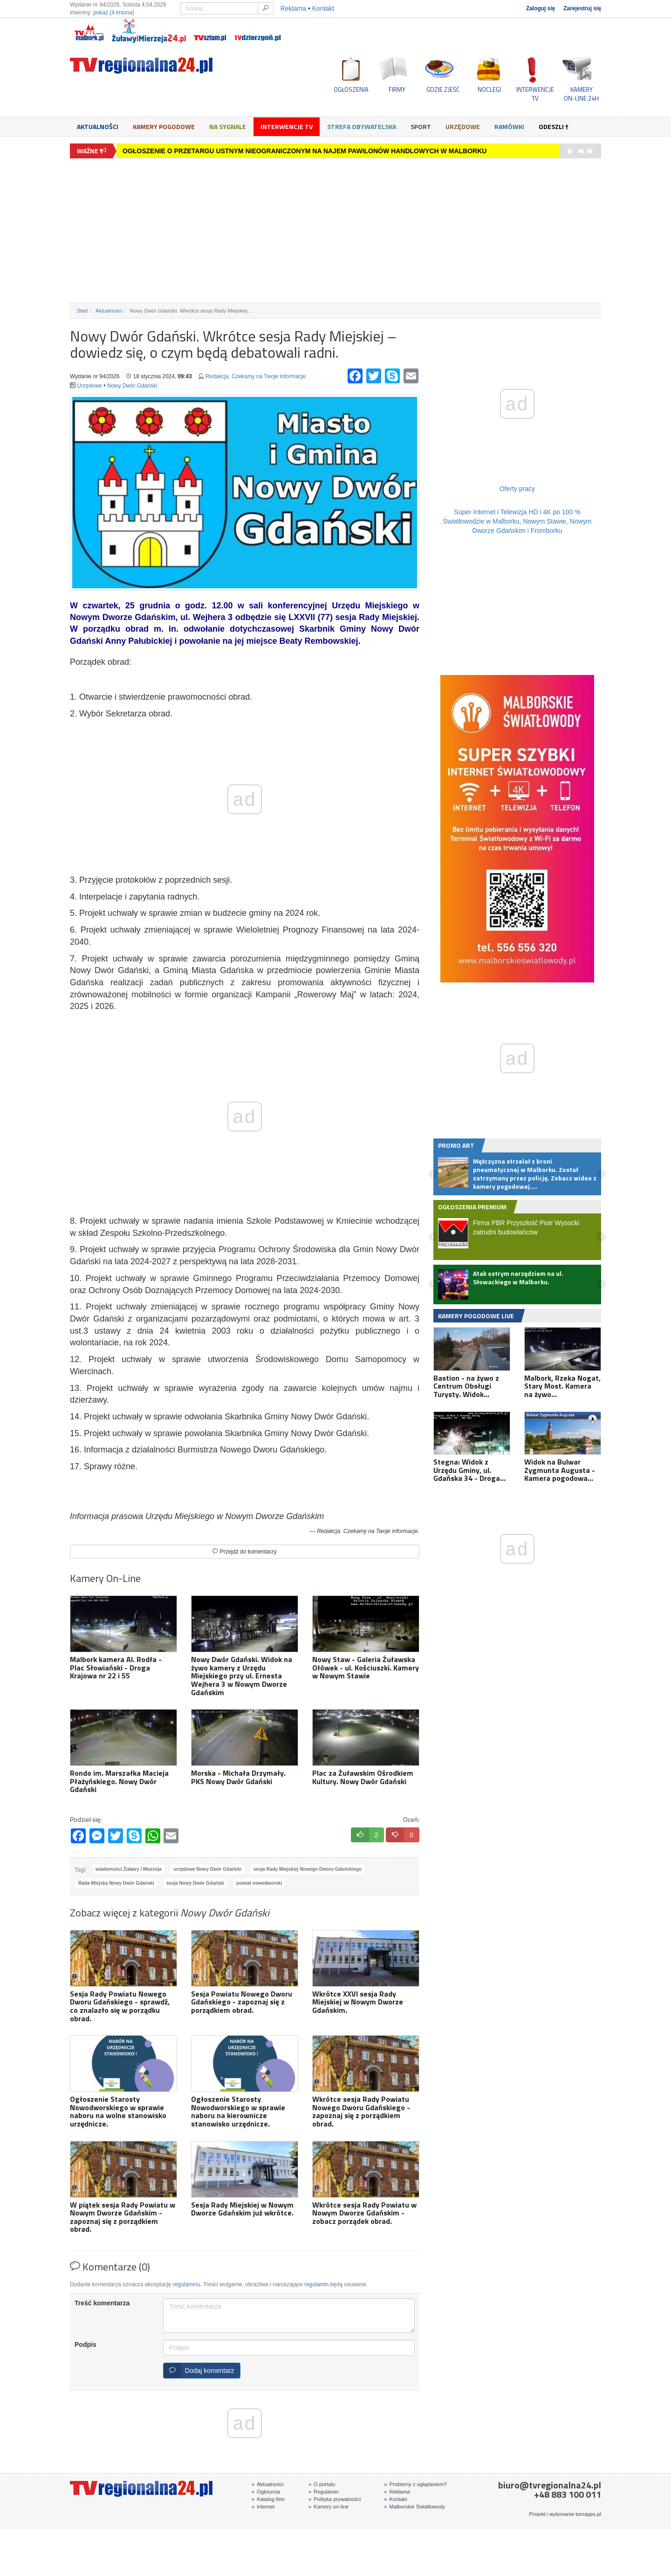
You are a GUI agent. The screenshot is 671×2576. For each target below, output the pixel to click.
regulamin (316, 2284)
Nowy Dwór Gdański (132, 385)
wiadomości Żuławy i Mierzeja (129, 1869)
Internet (263, 2506)
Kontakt (323, 8)
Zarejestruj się (582, 8)
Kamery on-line (328, 2506)
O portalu (321, 2484)
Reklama (293, 8)
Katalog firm (268, 2499)
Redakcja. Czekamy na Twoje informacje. (256, 376)
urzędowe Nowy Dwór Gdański (207, 1869)
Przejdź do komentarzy (244, 1551)
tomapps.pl (588, 2514)
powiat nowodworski (259, 1883)
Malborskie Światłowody (414, 2506)
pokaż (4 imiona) (113, 12)
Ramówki (509, 126)
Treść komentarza (102, 2303)
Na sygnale (227, 126)
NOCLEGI (489, 89)
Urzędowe (462, 126)
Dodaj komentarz (199, 2370)
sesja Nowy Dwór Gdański (195, 1883)
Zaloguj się (540, 8)
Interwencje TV (286, 126)
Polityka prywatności (334, 2499)
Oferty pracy (517, 488)
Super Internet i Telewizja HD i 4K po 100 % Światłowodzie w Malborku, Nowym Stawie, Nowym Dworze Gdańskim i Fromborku (517, 521)
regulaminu (186, 2284)
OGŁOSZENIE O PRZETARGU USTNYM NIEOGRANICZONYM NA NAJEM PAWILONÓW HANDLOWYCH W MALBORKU (304, 151)
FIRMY (397, 89)
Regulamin (323, 2491)
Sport (421, 126)
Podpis (85, 2344)
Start (82, 310)
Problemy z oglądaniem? (415, 2484)
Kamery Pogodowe (164, 126)
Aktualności (97, 126)
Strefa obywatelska (361, 126)
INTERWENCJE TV (535, 93)
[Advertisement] (335, 230)
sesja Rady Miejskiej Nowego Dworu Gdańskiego (307, 1869)
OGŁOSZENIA (351, 89)
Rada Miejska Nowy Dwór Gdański (116, 1883)
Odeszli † (553, 126)
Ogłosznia (266, 2491)
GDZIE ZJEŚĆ (442, 89)
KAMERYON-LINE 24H (581, 93)
